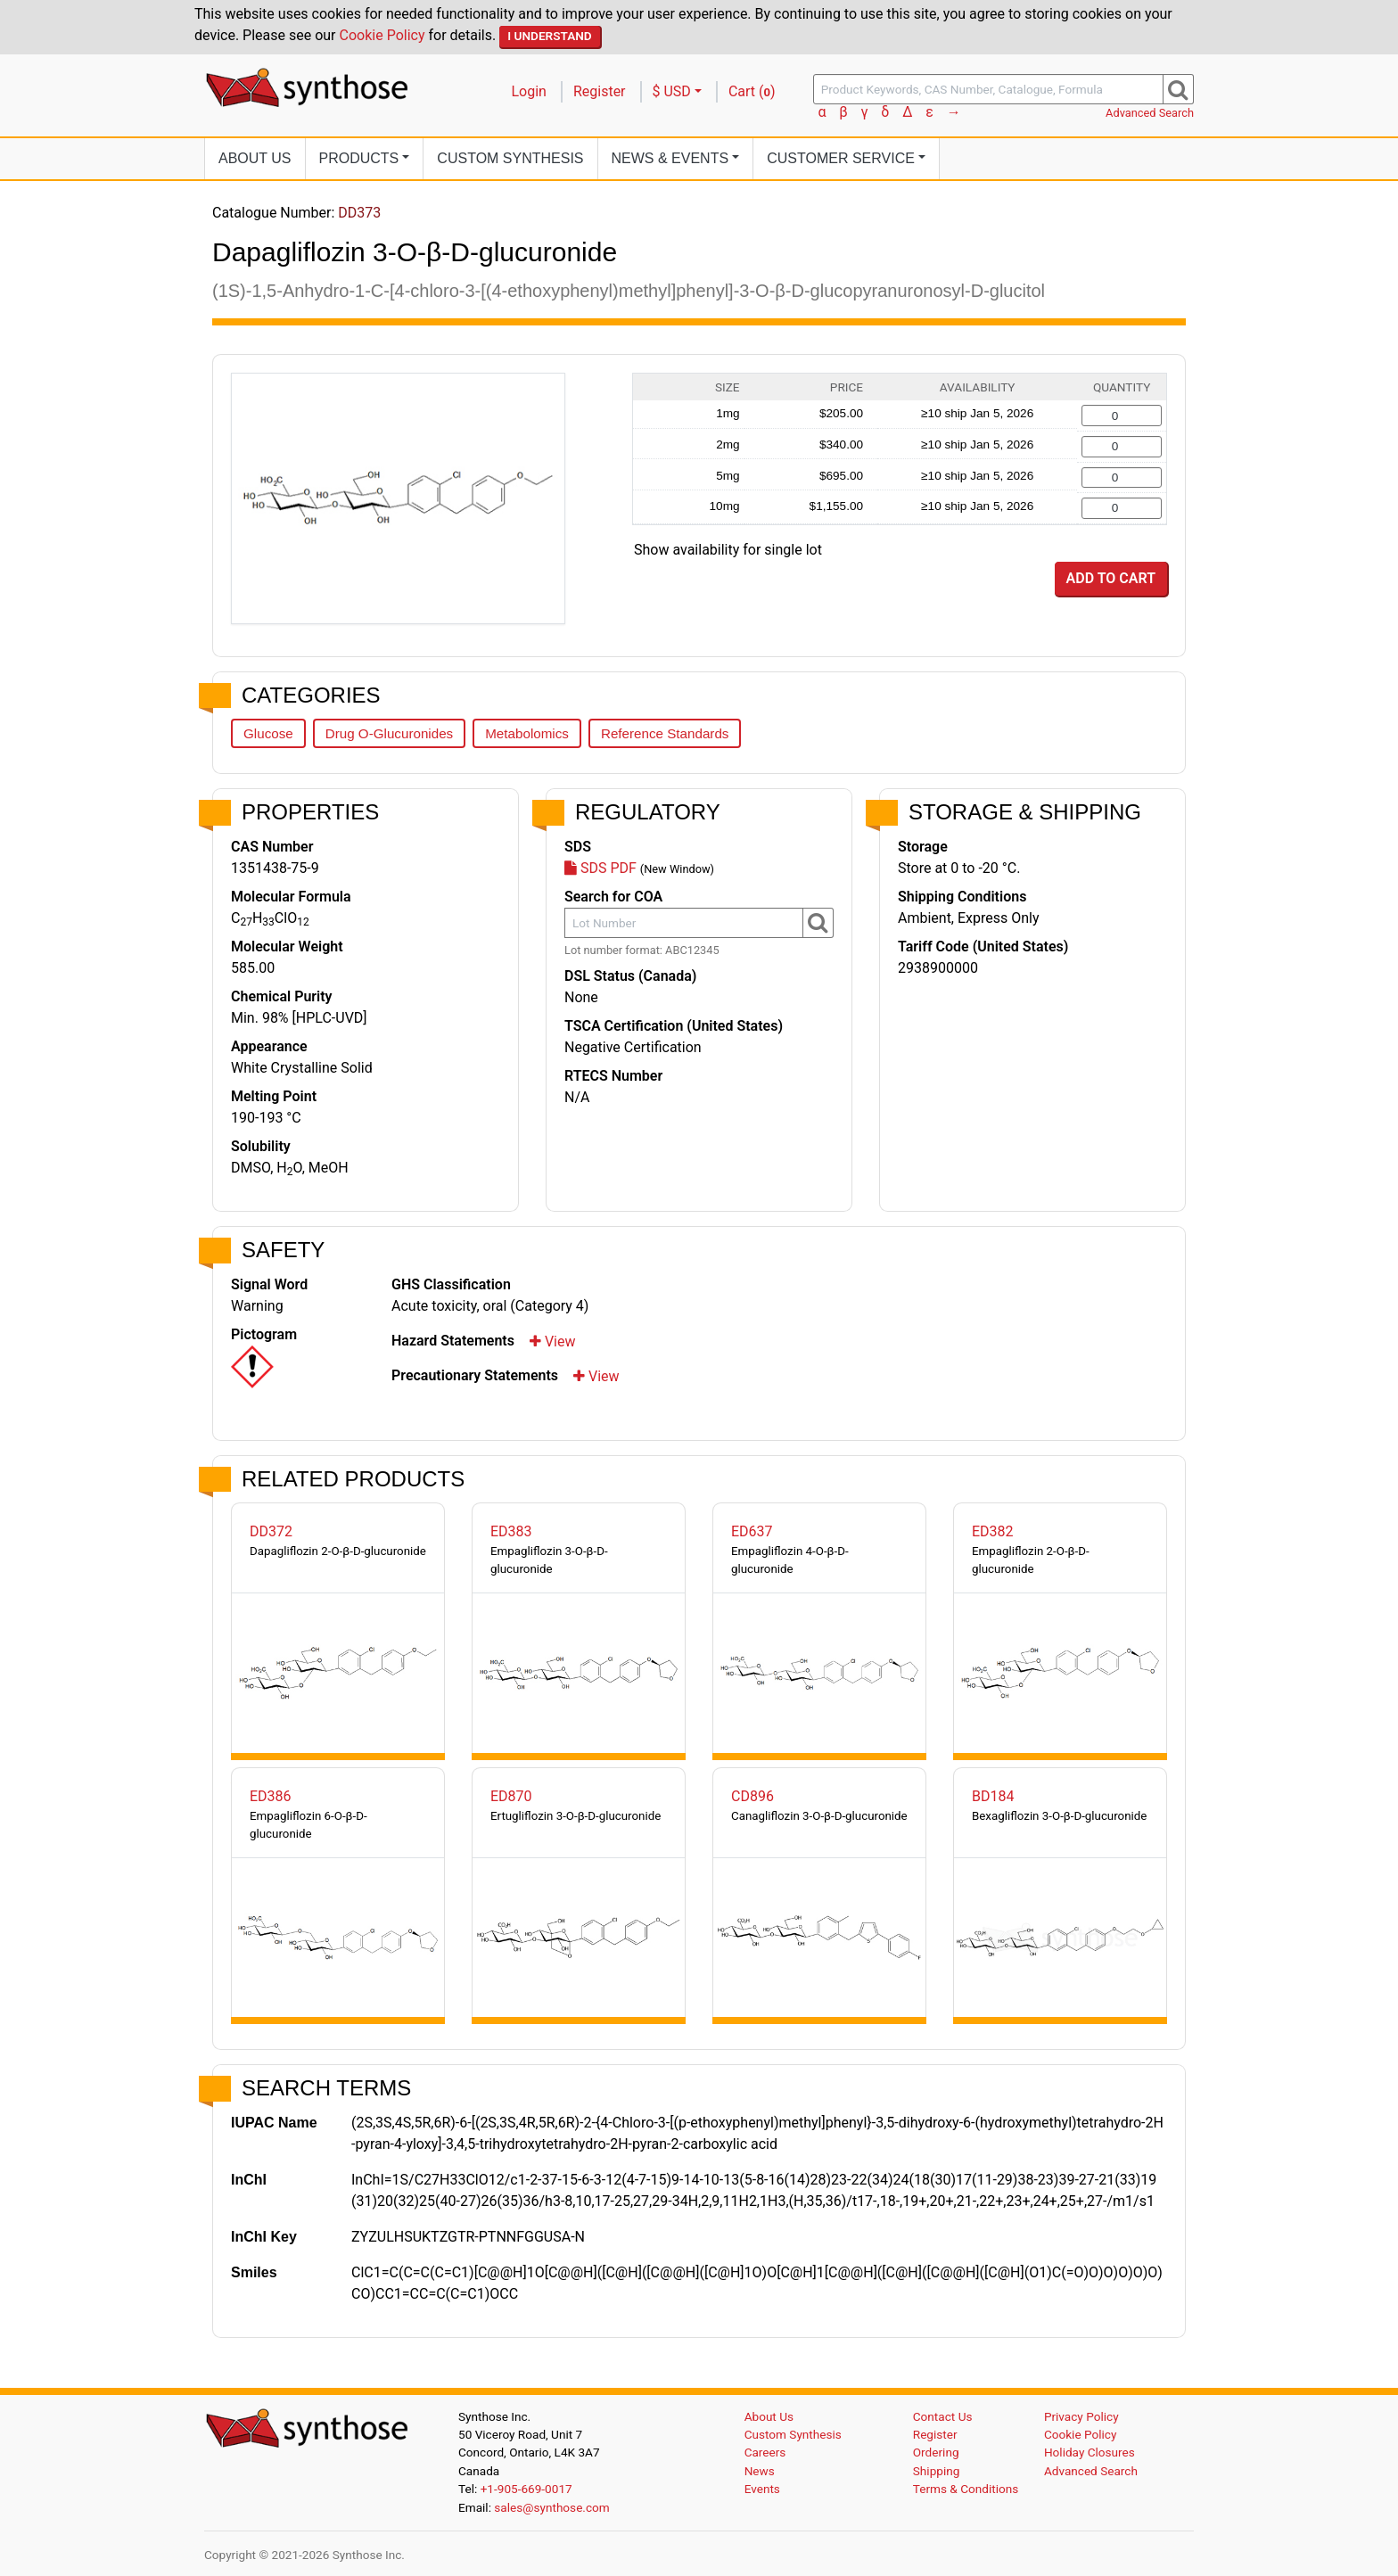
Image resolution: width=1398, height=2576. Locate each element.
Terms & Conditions (966, 2488)
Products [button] (359, 158)
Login (529, 91)
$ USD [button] (672, 91)
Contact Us (943, 2416)
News (759, 2471)
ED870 (511, 1796)
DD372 (271, 1531)
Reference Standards (665, 733)
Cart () (752, 91)
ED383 (511, 1531)
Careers (765, 2452)
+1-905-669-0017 (526, 2488)
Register (599, 91)
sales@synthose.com (551, 2507)
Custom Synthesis (510, 158)
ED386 (271, 1796)
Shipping (936, 2471)
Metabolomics (527, 733)
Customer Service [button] (841, 158)
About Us (255, 158)
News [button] (670, 158)
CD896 (752, 1796)
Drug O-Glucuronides (389, 733)
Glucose (268, 733)
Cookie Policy (382, 35)
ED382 (993, 1531)
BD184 (993, 1796)
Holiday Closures (1089, 2452)
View (553, 1341)
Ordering (936, 2452)
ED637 (752, 1531)
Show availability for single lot (728, 549)
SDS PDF (600, 868)
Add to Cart (1110, 578)
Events (762, 2488)
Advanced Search (1150, 112)
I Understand (549, 36)
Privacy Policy (1081, 2416)
